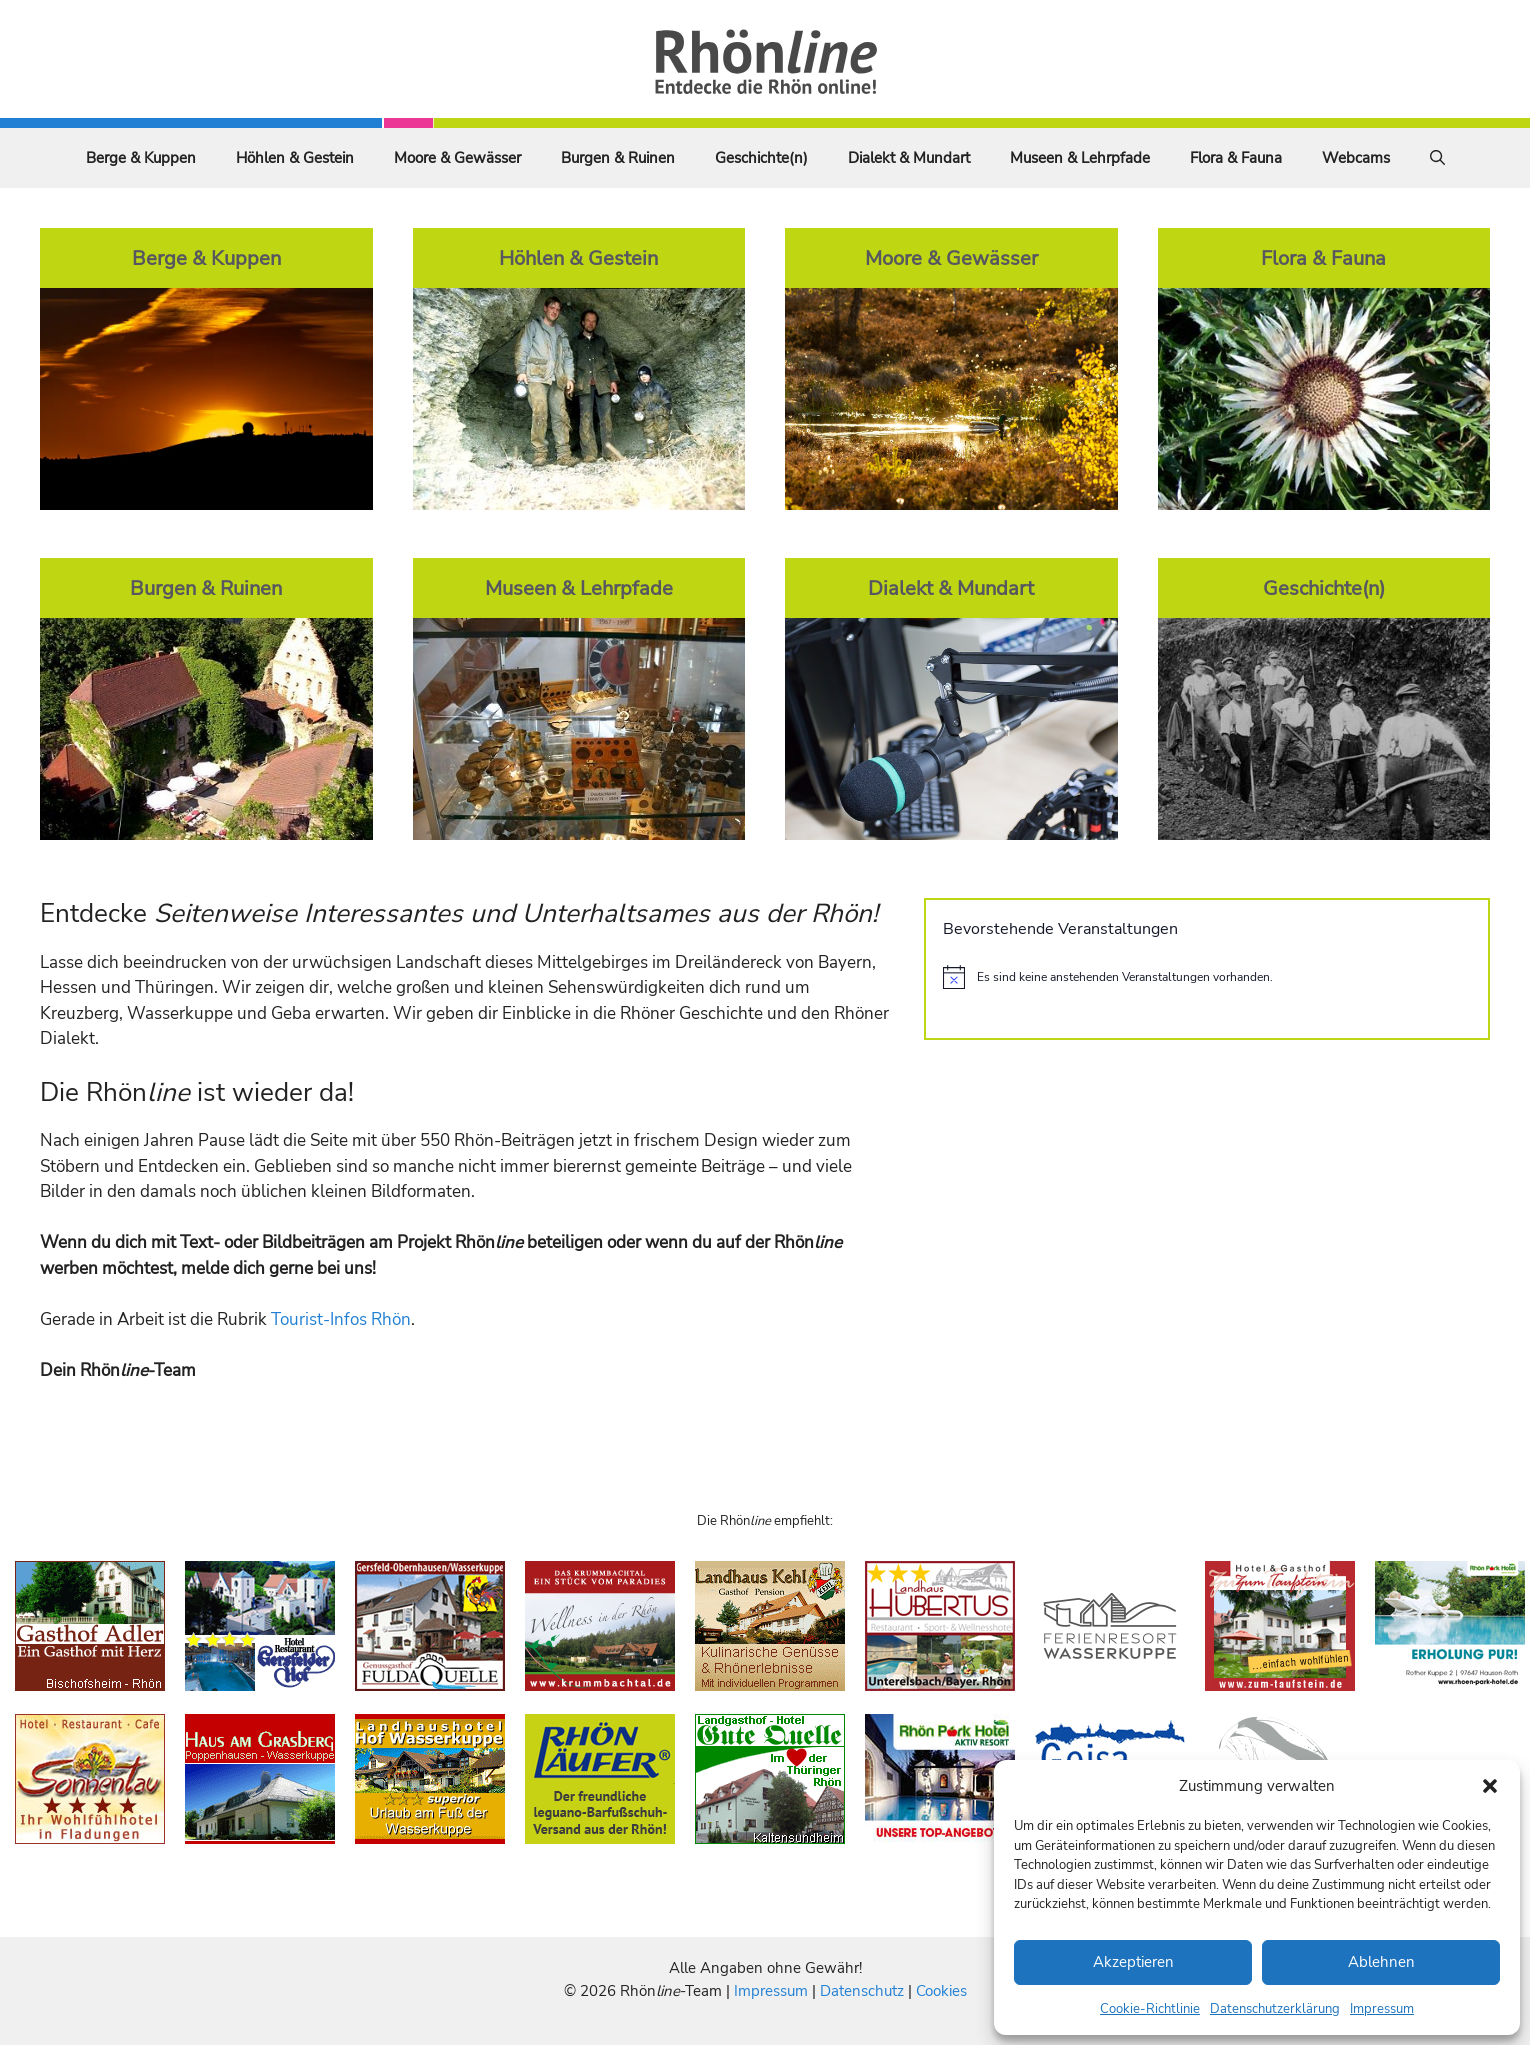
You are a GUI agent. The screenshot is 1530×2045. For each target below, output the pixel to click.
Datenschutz (862, 1991)
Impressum (1382, 2009)
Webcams (1356, 158)
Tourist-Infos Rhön (341, 1319)
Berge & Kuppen (141, 158)
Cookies (941, 1991)
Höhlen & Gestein (295, 158)
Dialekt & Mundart (909, 158)
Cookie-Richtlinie (1150, 2009)
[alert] (1207, 977)
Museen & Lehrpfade (1080, 158)
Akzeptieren (1133, 1962)
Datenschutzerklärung (1275, 2009)
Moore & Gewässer (457, 158)
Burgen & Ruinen (618, 158)
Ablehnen (1381, 1962)
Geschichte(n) (761, 158)
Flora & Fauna (1236, 158)
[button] (1490, 1786)
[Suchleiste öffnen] (1437, 158)
